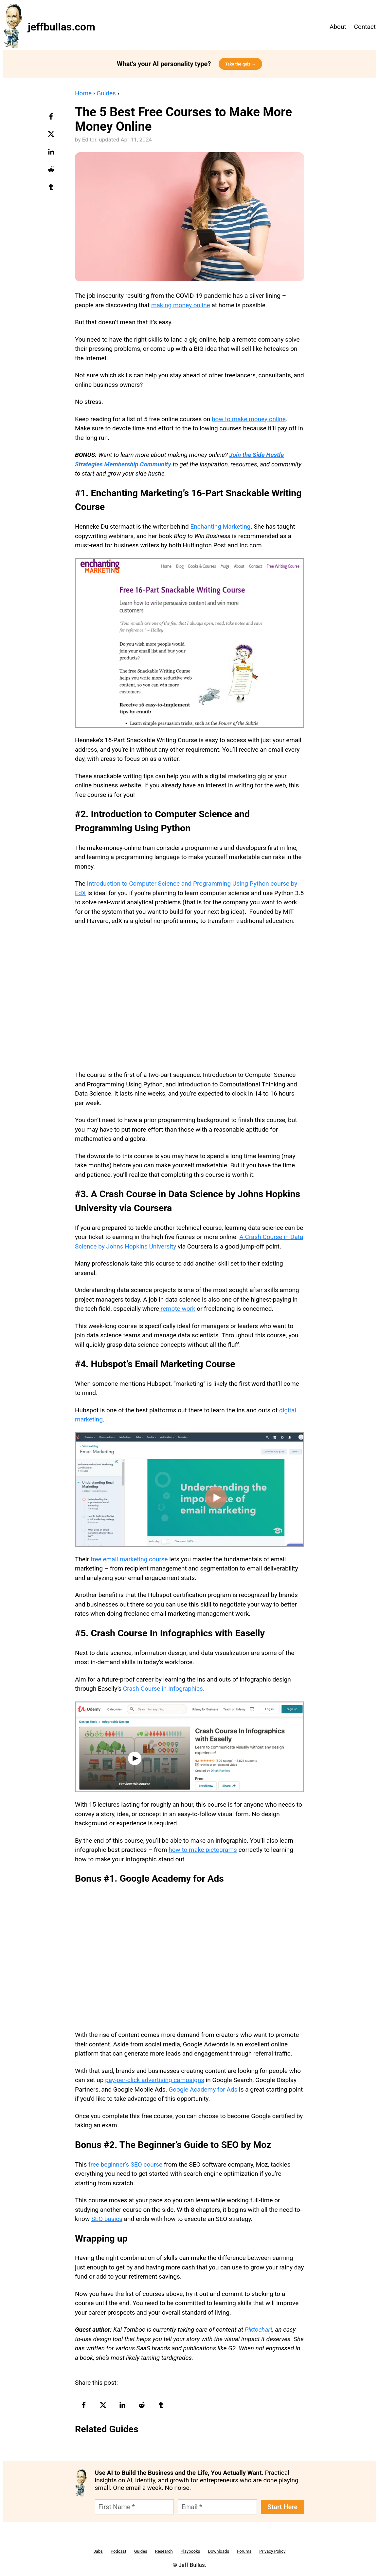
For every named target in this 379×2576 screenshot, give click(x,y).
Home (83, 93)
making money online (180, 305)
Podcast (118, 2551)
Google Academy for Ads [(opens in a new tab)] (204, 2089)
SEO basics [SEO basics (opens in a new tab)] (106, 2219)
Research (164, 2551)
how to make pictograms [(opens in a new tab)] (203, 1849)
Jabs (98, 2551)
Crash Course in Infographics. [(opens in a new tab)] (164, 1688)
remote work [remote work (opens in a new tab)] (177, 1308)
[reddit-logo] (52, 172)
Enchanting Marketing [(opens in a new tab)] (220, 526)
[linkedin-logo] (52, 154)
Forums (244, 2551)
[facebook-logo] (52, 118)
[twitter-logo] (52, 136)
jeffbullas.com (61, 27)
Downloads (218, 2551)
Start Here (282, 2507)
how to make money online (249, 419)
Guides (106, 93)
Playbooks (190, 2551)
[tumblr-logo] (52, 189)
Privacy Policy (272, 2551)
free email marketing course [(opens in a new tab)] (129, 1559)
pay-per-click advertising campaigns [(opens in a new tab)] (154, 2080)
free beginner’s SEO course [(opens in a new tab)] (125, 2164)
